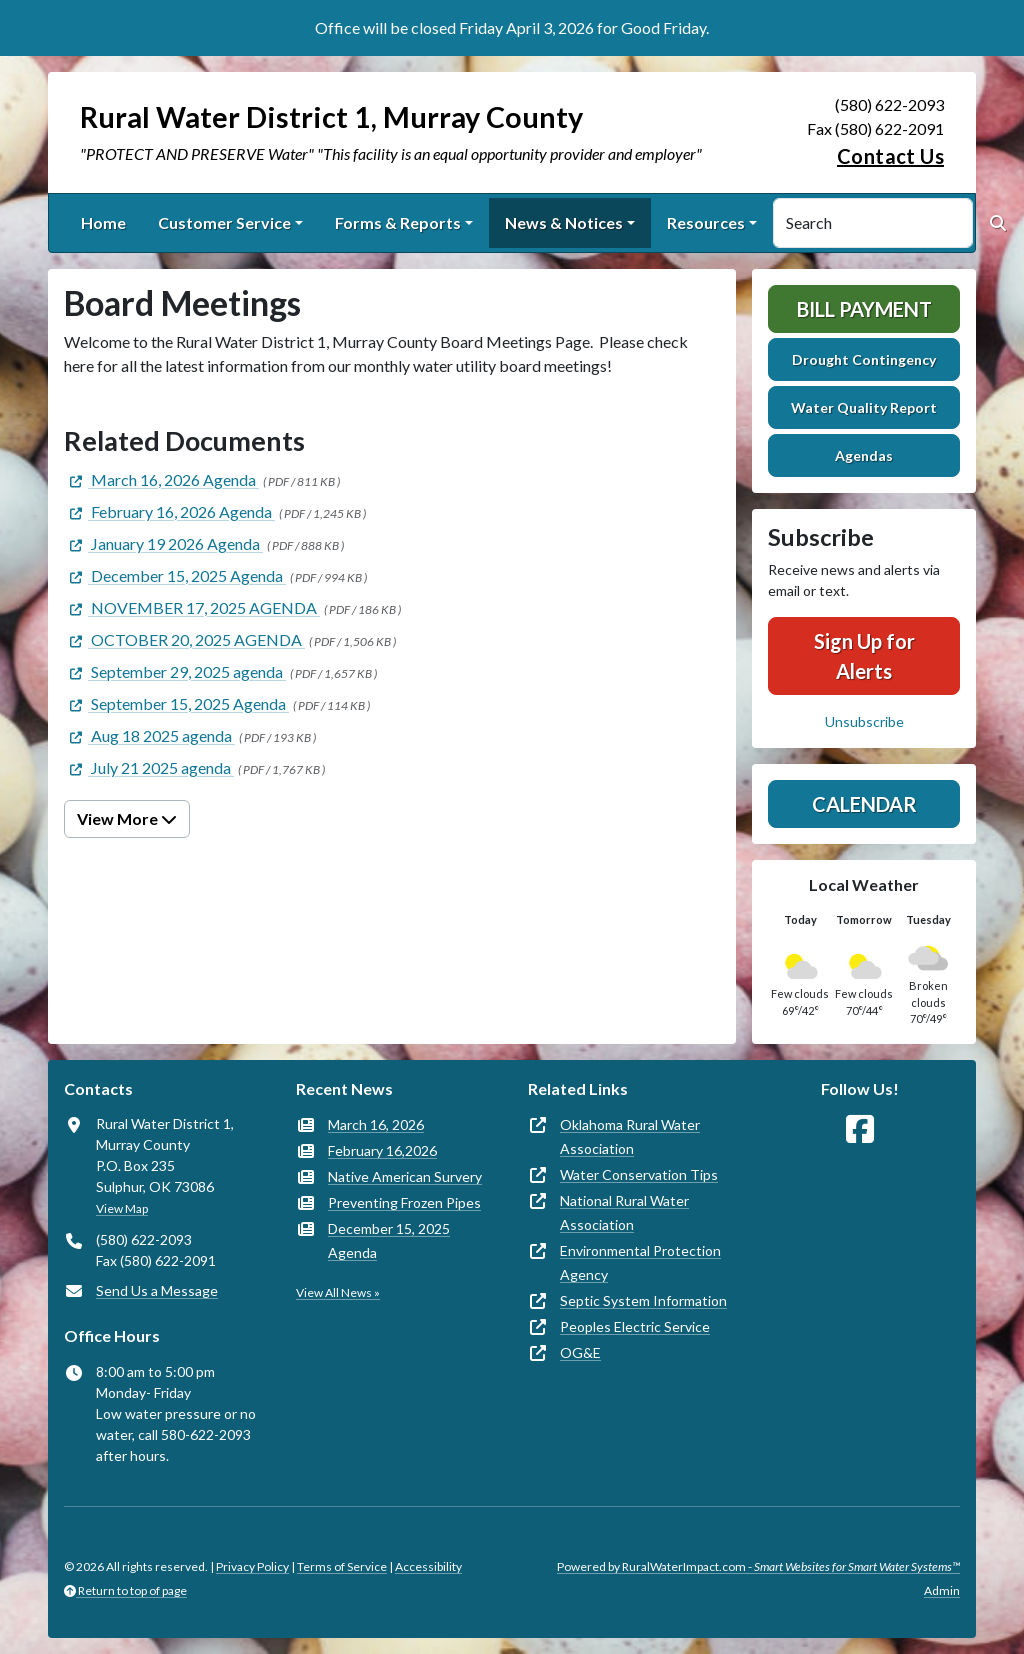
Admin (942, 1590)
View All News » (338, 1292)
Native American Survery (405, 1176)
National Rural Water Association (624, 1212)
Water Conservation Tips (639, 1174)
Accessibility (428, 1566)
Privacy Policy (252, 1566)
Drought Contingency (864, 359)
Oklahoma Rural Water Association (630, 1136)
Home (103, 222)
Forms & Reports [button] (398, 222)
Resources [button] (706, 222)
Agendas (864, 455)
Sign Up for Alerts (864, 656)
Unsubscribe (864, 721)
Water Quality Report (864, 407)
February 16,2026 (382, 1150)
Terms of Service (342, 1566)
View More (127, 818)
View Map (122, 1208)
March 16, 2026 (376, 1124)
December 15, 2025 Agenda (389, 1240)
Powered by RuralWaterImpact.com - (758, 1566)
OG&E (580, 1352)
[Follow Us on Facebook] (860, 1129)
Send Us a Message (157, 1290)
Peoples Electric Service (635, 1326)
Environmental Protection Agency (640, 1262)
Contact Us (890, 156)
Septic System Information (643, 1300)
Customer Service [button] (224, 222)
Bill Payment (864, 309)
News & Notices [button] (564, 222)
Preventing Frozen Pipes (404, 1202)
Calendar (864, 804)
